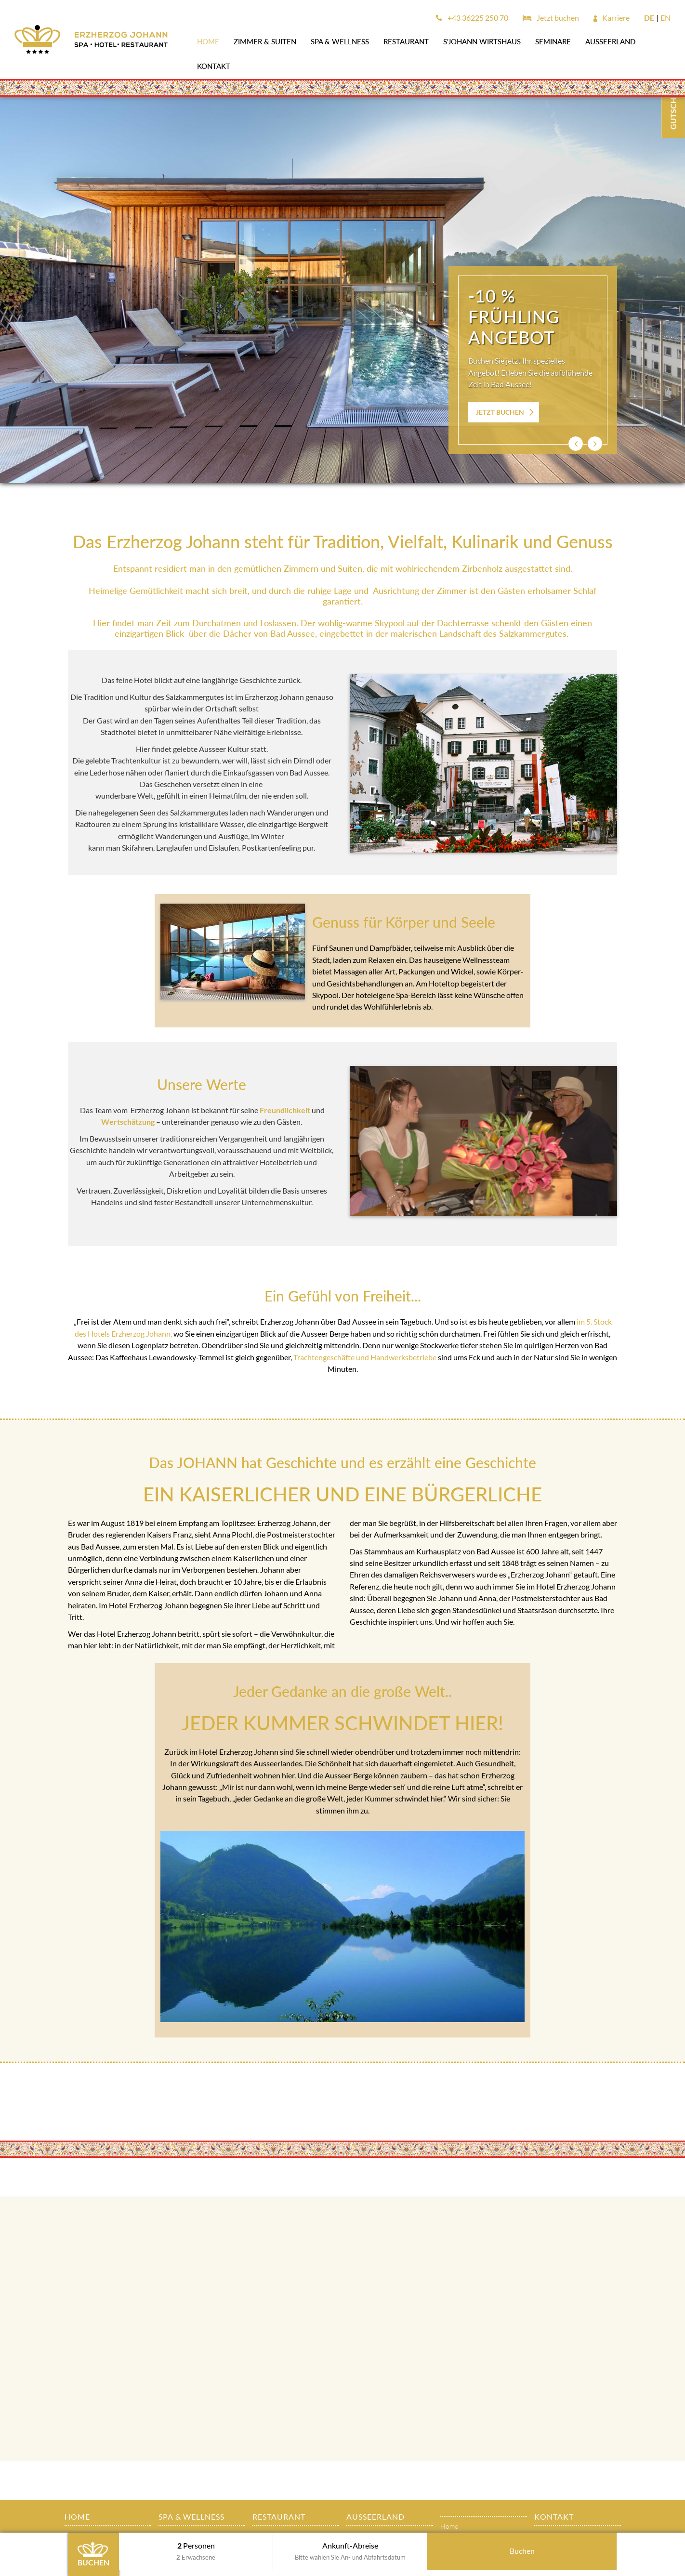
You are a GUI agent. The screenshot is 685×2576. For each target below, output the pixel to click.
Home (208, 41)
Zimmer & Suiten (265, 41)
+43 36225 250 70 (472, 17)
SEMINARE (553, 41)
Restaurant (406, 41)
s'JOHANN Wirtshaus (482, 41)
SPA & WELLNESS (340, 41)
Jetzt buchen (551, 17)
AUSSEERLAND (610, 41)
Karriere (611, 17)
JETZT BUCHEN (500, 412)
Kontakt (213, 66)
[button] (575, 443)
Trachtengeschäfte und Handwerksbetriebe (364, 1357)
